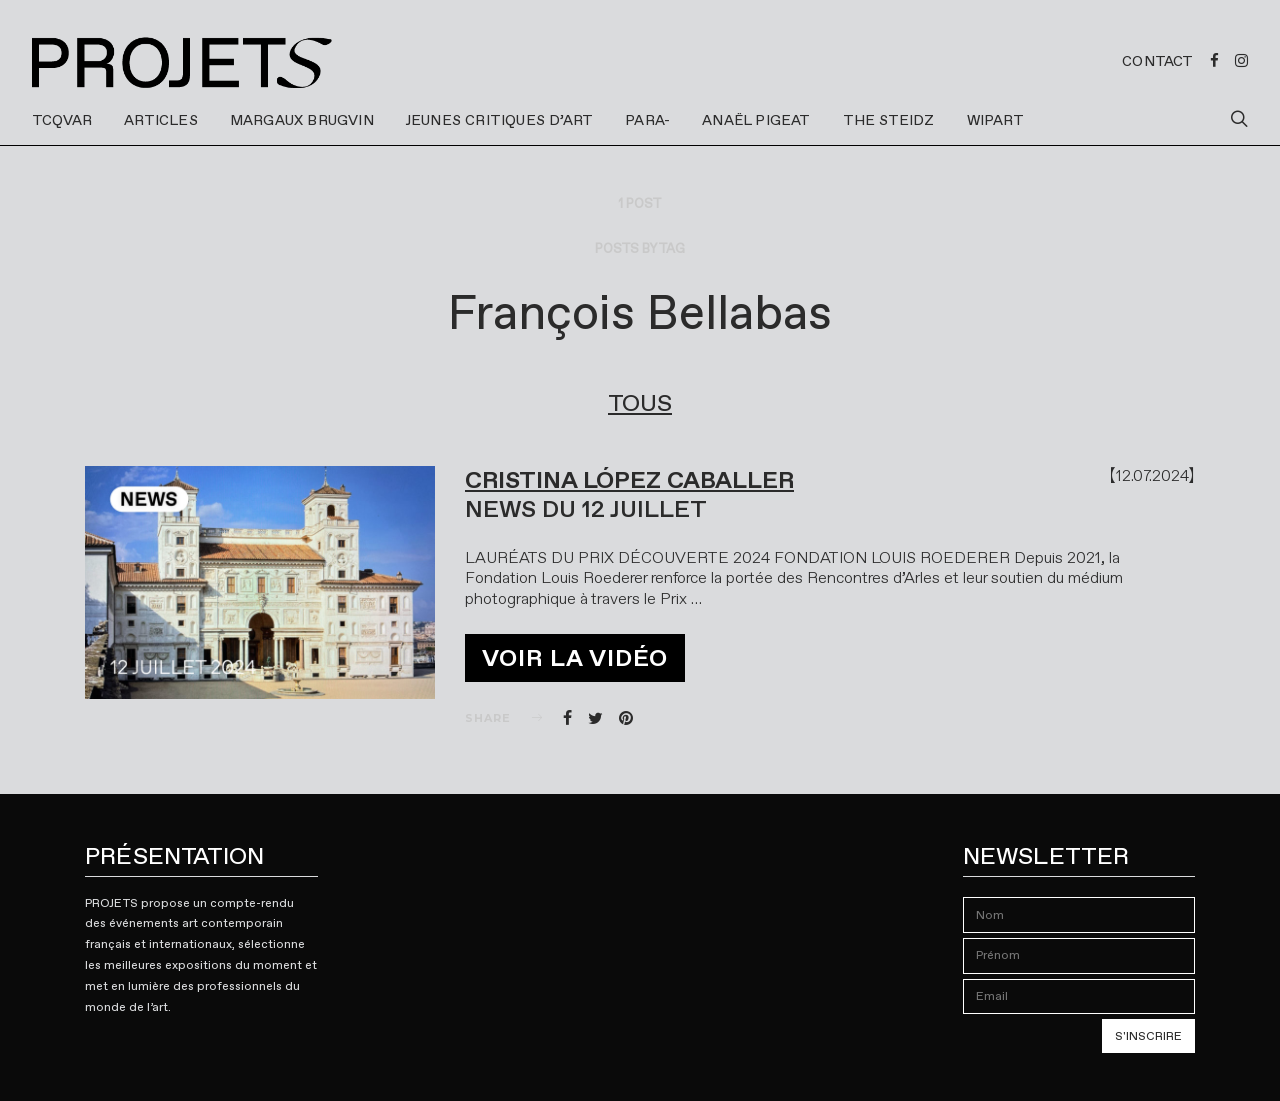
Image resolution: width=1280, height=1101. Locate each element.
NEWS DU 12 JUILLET (586, 509)
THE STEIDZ (889, 120)
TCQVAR (62, 120)
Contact (1157, 61)
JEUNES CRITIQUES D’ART (499, 120)
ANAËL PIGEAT (756, 120)
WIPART (995, 120)
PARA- (647, 120)
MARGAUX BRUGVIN (302, 120)
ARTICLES (161, 120)
